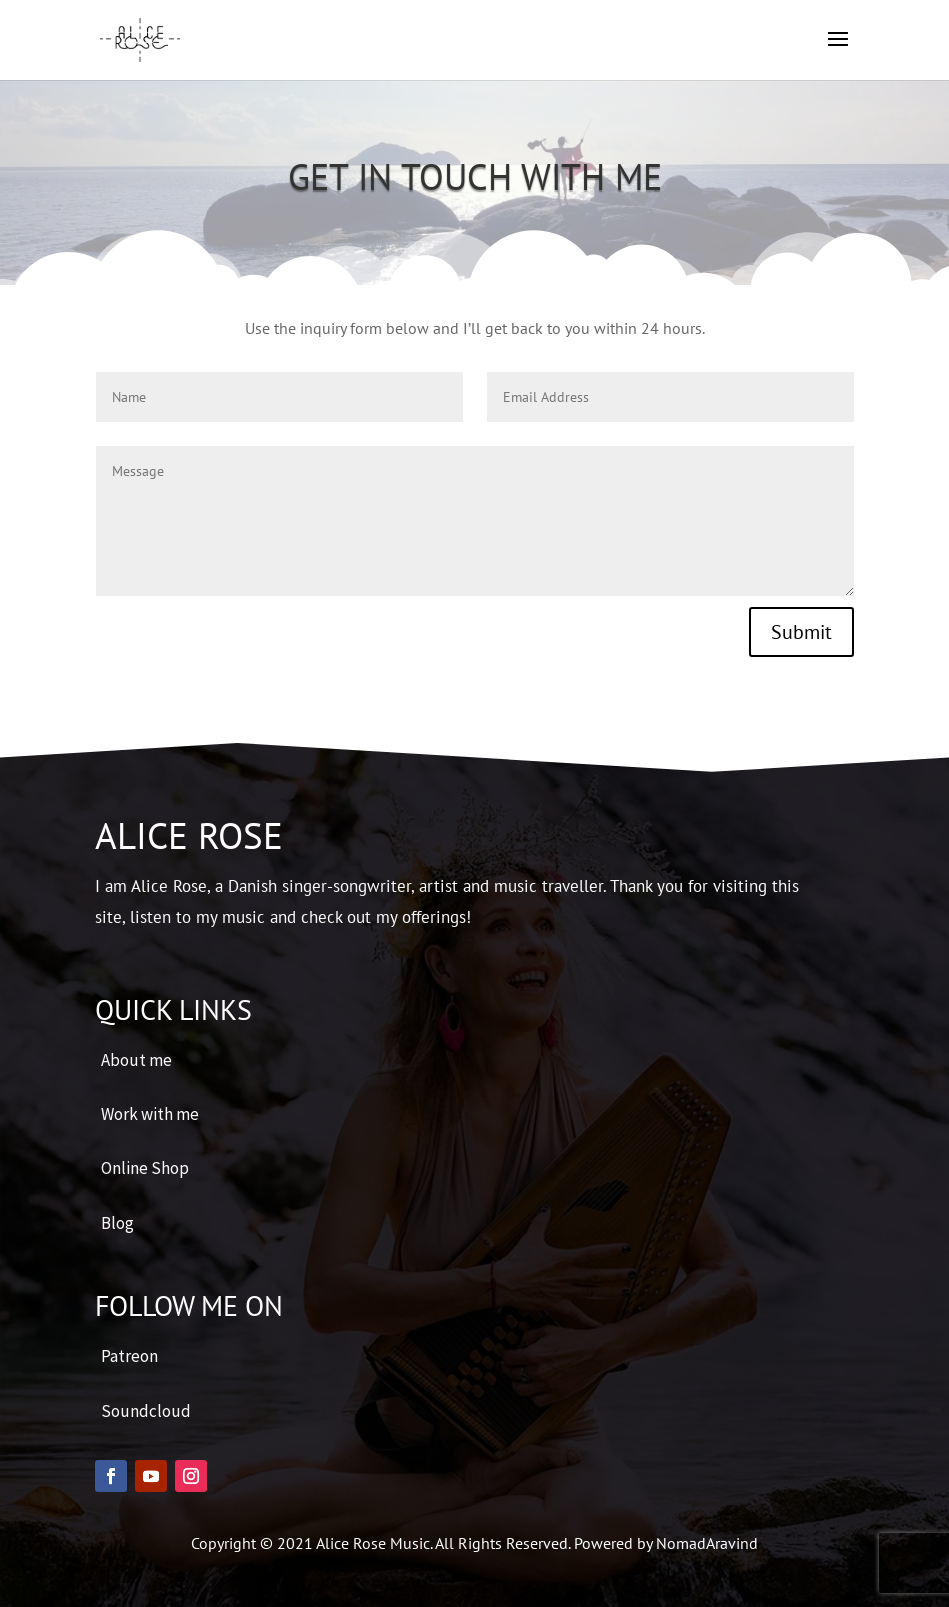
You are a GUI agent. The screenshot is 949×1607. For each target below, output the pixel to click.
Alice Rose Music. (375, 1543)
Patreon (129, 1356)
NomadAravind (707, 1543)
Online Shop (145, 1168)
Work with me (150, 1114)
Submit (801, 632)
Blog (117, 1223)
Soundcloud (146, 1411)
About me (136, 1060)
